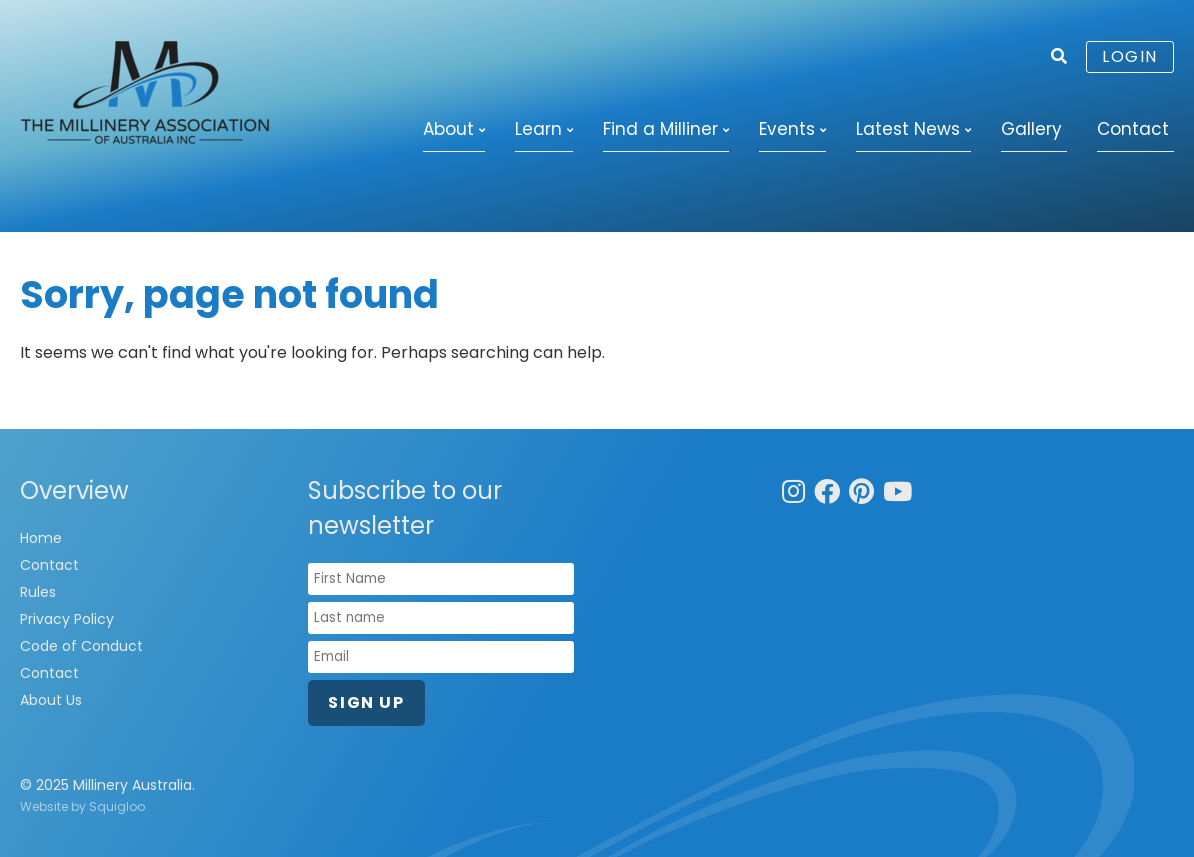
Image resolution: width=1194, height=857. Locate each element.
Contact (1133, 129)
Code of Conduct (81, 646)
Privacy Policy (67, 619)
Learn (538, 129)
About (448, 129)
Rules (38, 592)
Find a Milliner (660, 129)
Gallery (1031, 129)
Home (41, 538)
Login (1130, 56)
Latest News (908, 129)
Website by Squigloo (82, 806)
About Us (51, 700)
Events (787, 129)
